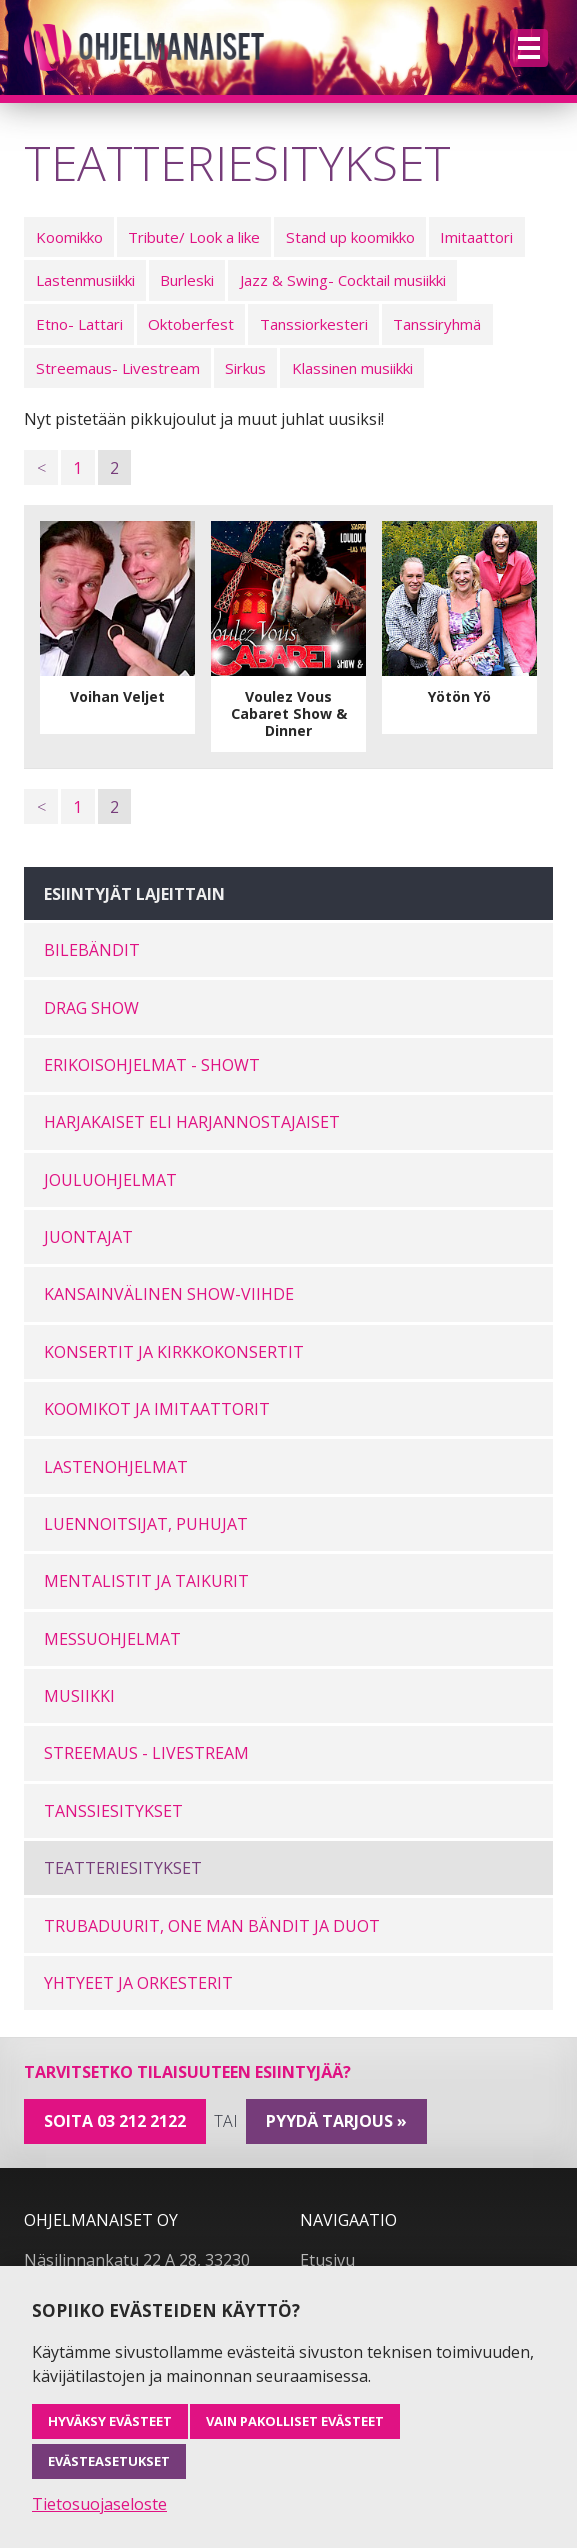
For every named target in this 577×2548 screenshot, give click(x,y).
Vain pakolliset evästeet (295, 2421)
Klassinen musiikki (352, 368)
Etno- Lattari (79, 324)
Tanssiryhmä (437, 324)
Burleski (187, 280)
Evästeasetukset (109, 2461)
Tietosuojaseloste (99, 2504)
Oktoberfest (191, 324)
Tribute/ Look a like (194, 237)
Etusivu (327, 2260)
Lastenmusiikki (85, 280)
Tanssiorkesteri (314, 324)
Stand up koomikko (350, 237)
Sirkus (245, 368)
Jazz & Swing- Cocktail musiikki (343, 280)
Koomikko (69, 237)
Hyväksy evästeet (110, 2421)
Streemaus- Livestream (118, 368)
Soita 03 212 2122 (115, 2121)
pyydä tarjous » (336, 2121)
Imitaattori (476, 237)
